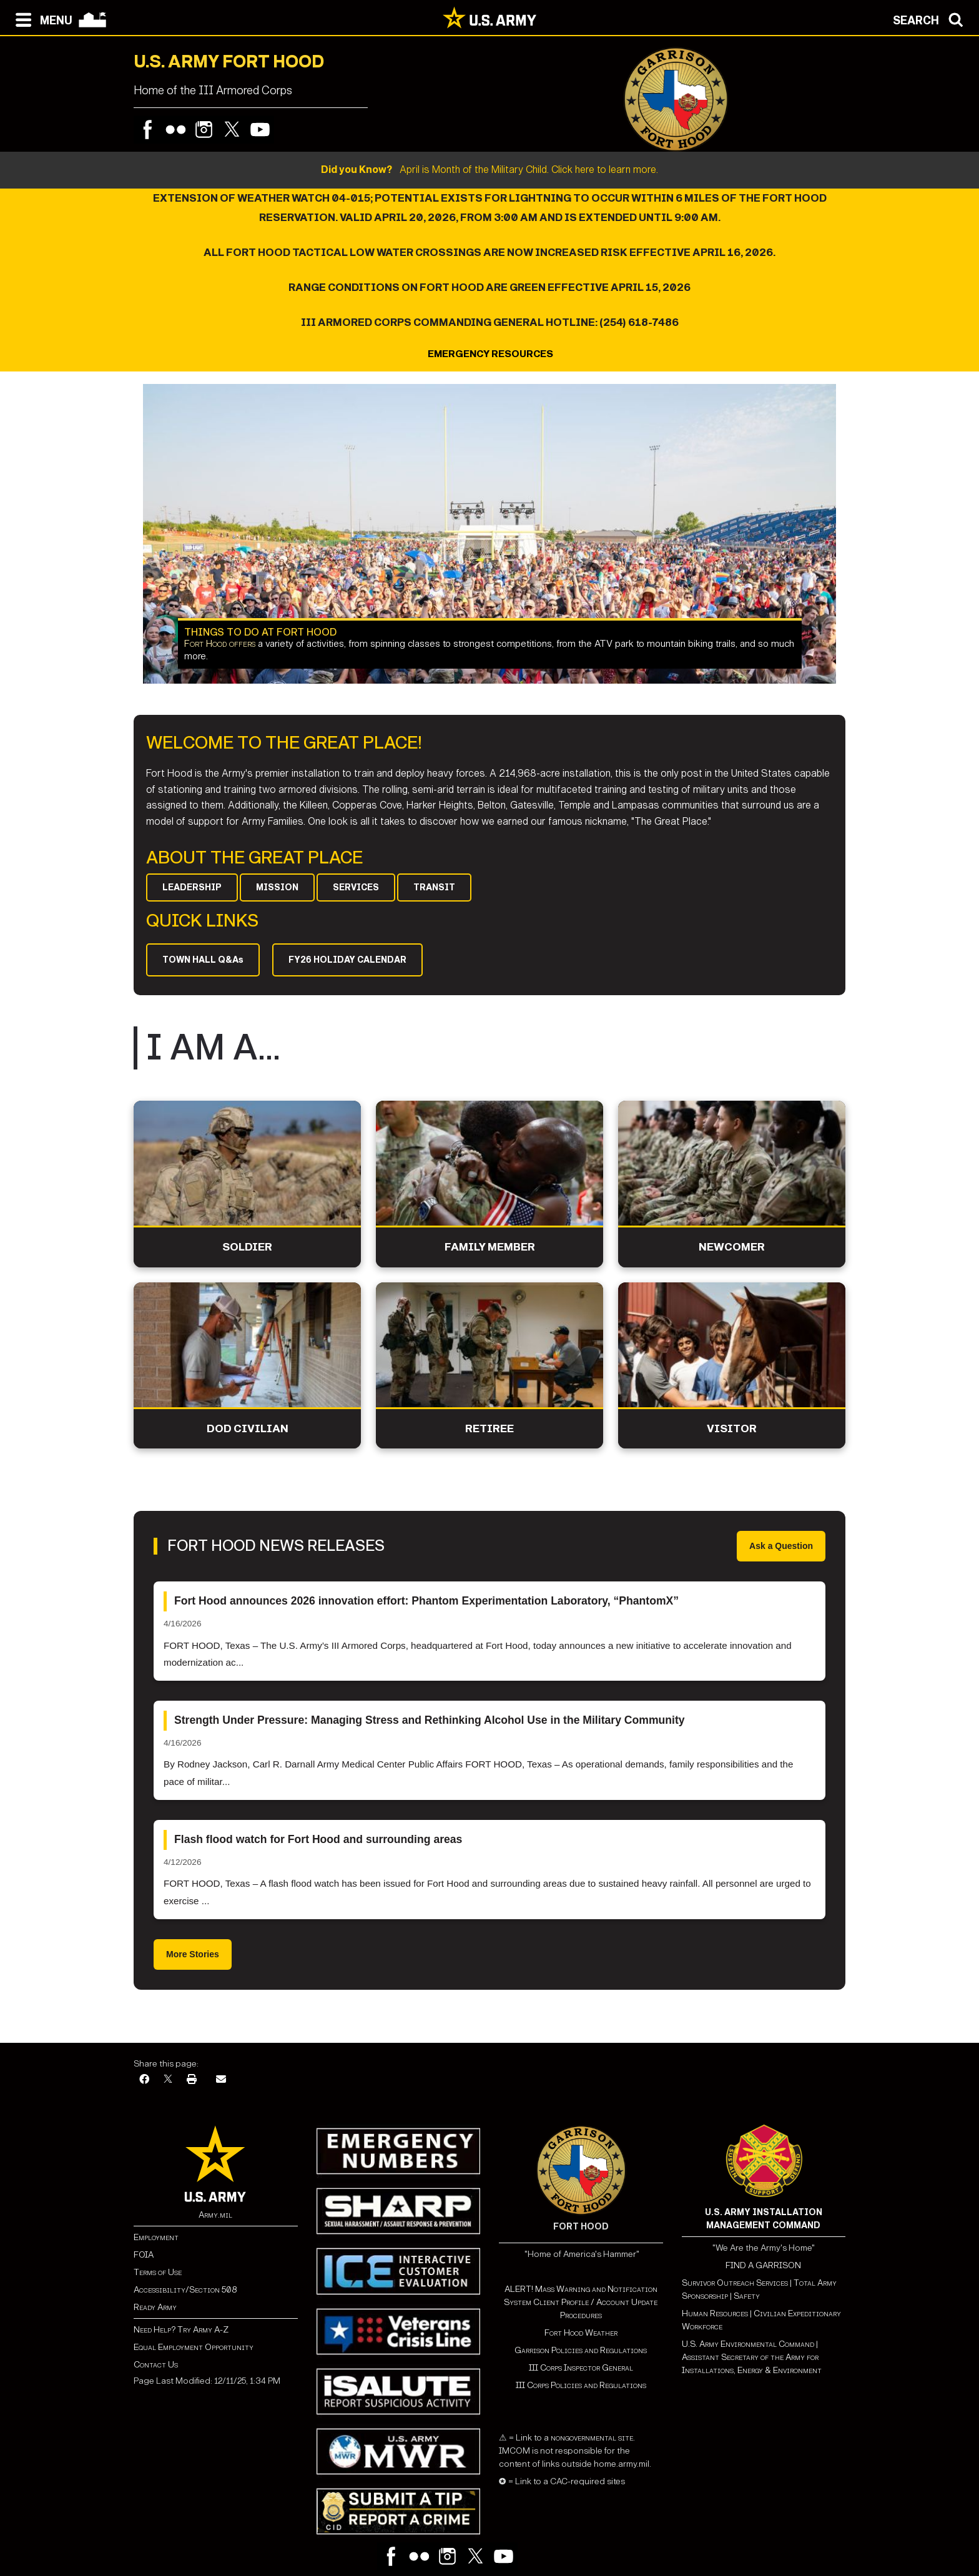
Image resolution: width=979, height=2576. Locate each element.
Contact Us (156, 2364)
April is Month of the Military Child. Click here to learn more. (489, 169)
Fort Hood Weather (580, 2333)
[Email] (221, 2080)
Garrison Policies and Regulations (580, 2350)
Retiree (489, 1428)
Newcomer (732, 1247)
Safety (747, 2296)
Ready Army (155, 2307)
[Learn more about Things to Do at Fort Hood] (489, 534)
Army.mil (215, 2215)
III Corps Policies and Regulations (581, 2385)
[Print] (191, 2080)
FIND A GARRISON (763, 2265)
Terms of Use (158, 2272)
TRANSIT (434, 887)
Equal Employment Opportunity (193, 2347)
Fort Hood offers (219, 643)
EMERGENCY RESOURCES (489, 354)
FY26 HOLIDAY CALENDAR (347, 960)
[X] (168, 2080)
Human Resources (715, 2313)
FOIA (144, 2254)
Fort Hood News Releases (276, 1545)
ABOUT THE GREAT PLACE (254, 857)
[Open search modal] (931, 19)
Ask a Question (781, 1546)
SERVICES (356, 887)
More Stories (192, 1954)
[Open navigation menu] (40, 19)
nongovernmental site (591, 2437)
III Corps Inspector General (581, 2367)
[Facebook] (144, 2080)
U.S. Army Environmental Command (748, 2344)
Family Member (490, 1247)
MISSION (277, 887)
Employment (156, 2237)
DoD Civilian (247, 1428)
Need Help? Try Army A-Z (181, 2329)
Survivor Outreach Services (735, 2283)
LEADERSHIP (192, 887)
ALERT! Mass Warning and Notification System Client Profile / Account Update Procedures (580, 2302)
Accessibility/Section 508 (185, 2289)
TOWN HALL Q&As (203, 960)
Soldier (247, 1247)
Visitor (732, 1428)
